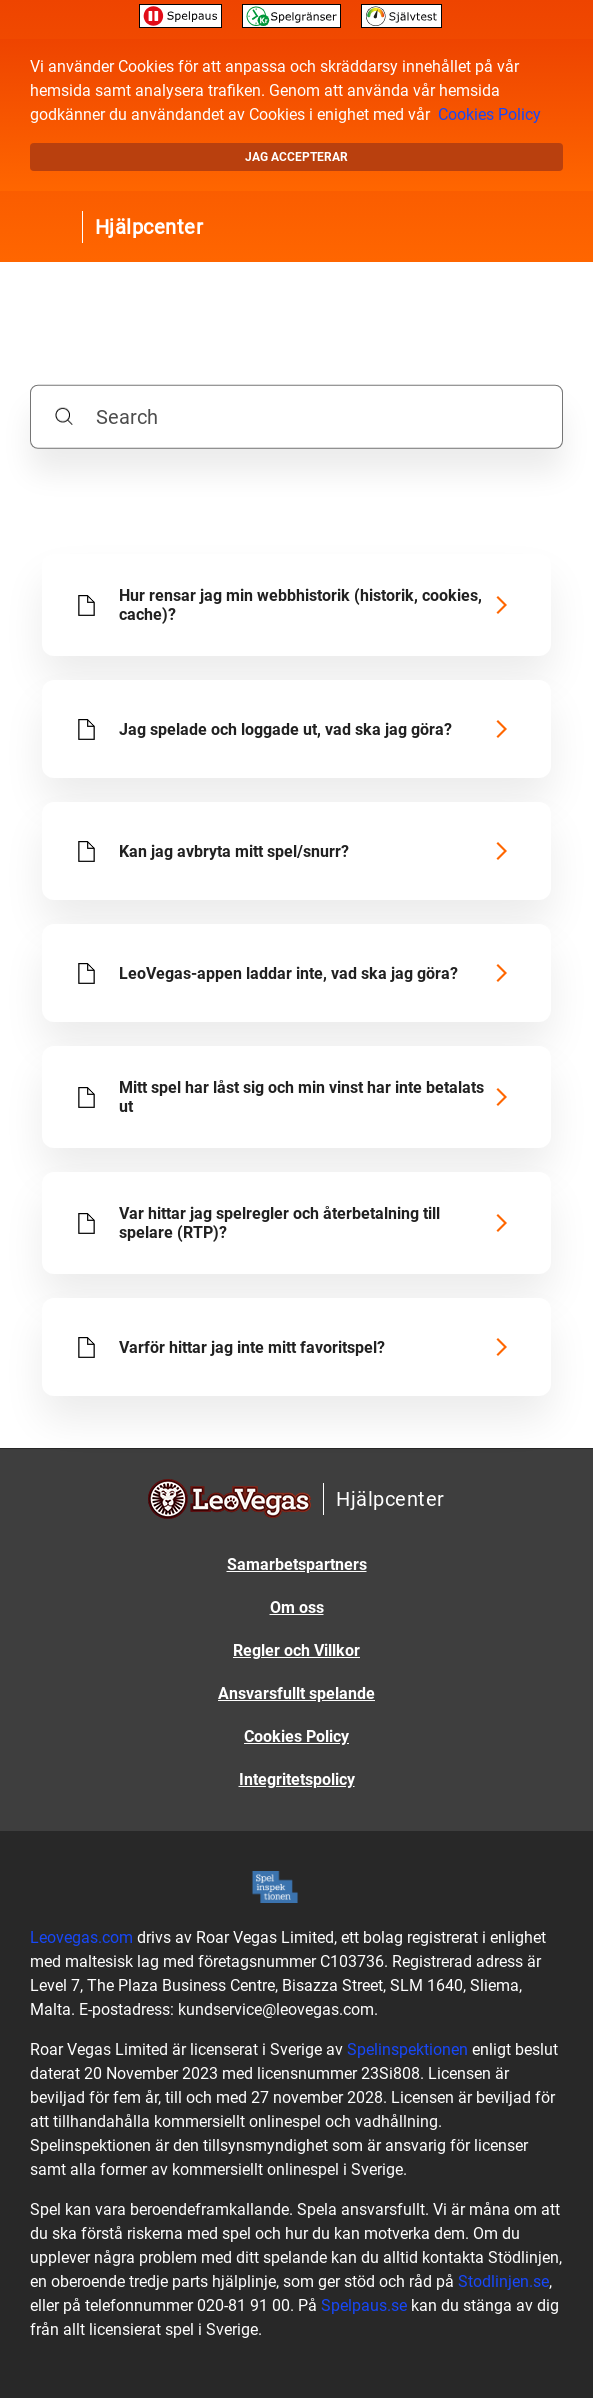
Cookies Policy (489, 114)
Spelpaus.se (364, 2305)
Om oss (297, 1607)
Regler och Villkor (296, 1650)
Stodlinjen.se (503, 2281)
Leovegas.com (81, 1937)
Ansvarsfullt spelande (296, 1693)
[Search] (297, 416)
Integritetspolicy (297, 1779)
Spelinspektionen (407, 2049)
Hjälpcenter (149, 227)
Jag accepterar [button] (296, 157)
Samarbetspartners (297, 1564)
